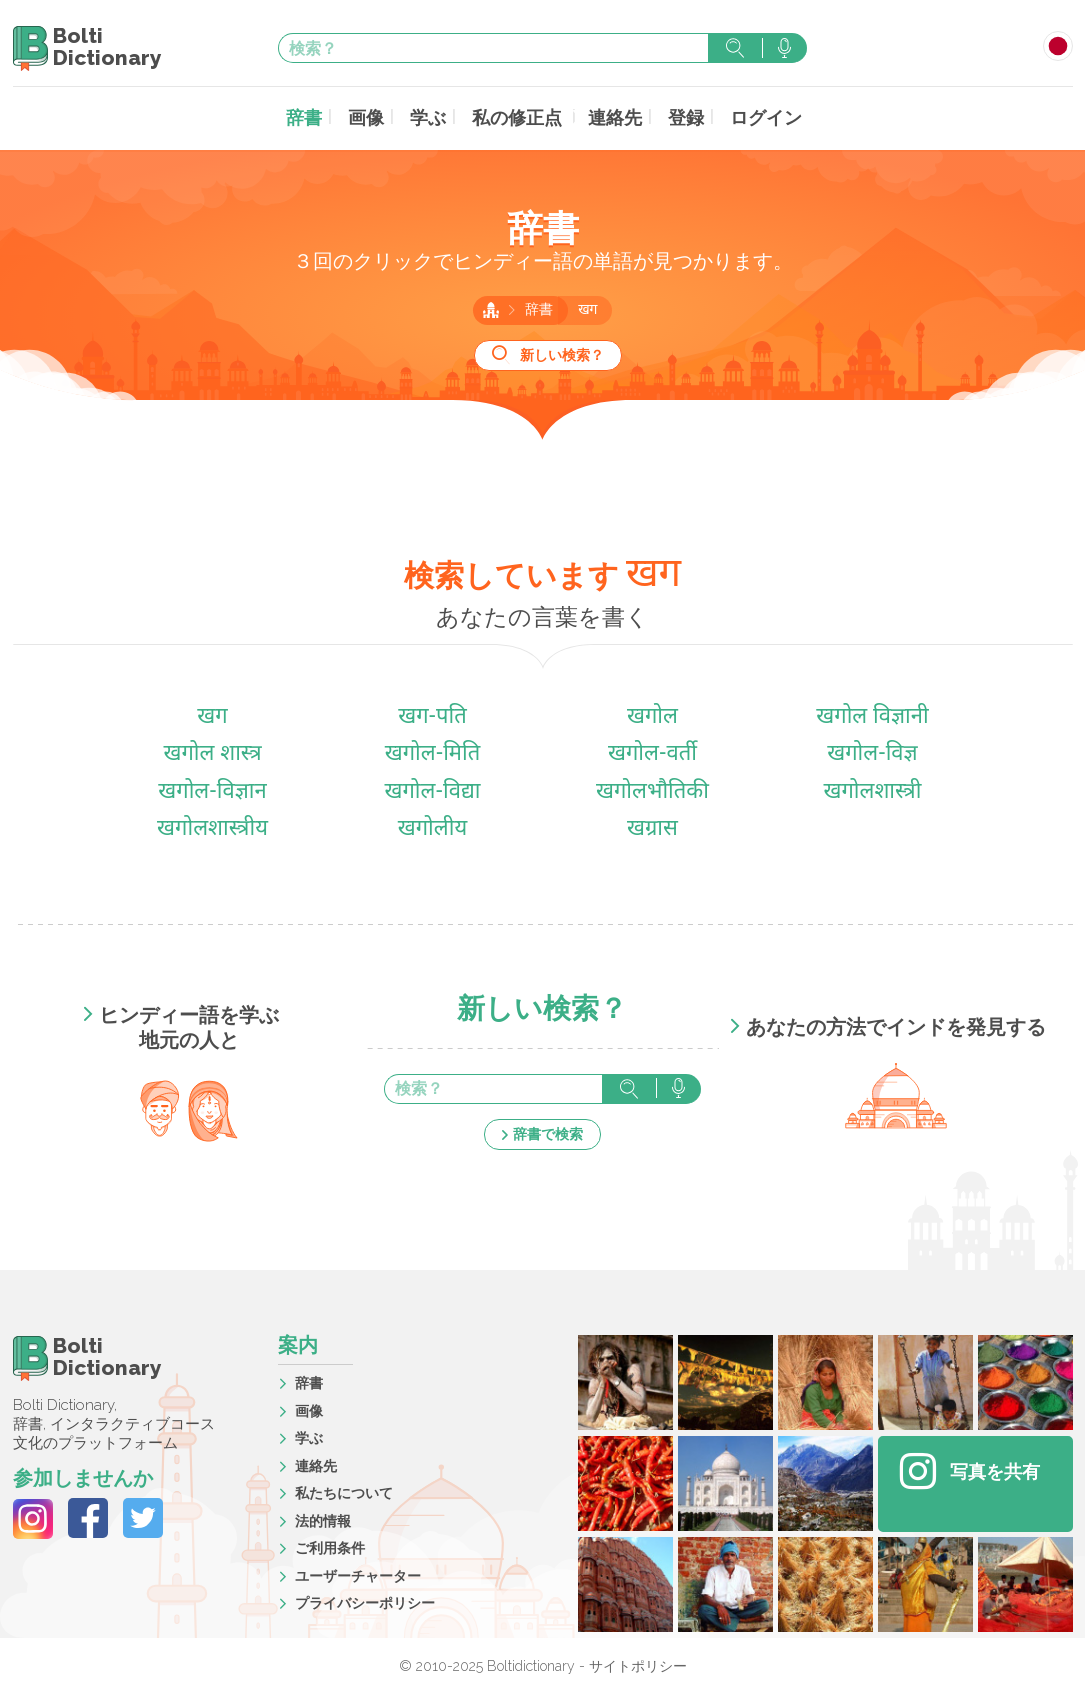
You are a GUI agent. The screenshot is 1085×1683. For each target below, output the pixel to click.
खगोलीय (432, 826)
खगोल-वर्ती (652, 751)
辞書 (322, 116)
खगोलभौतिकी (652, 789)
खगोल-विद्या (432, 789)
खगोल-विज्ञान (212, 789)
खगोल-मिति (433, 751)
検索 (735, 48)
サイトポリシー (638, 1663)
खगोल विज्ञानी (872, 714)
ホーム (491, 307)
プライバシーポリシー (365, 1600)
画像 (380, 116)
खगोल (652, 714)
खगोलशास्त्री (872, 789)
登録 (676, 116)
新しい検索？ (562, 352)
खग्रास (652, 826)
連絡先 (610, 116)
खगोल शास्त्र (212, 751)
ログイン (750, 116)
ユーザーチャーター (358, 1573)
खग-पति (432, 714)
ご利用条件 (330, 1545)
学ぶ (438, 116)
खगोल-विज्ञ (872, 751)
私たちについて (344, 1490)
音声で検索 (784, 48)
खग (587, 307)
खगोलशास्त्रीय (212, 826)
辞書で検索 (548, 1131)
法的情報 (323, 1518)
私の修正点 (520, 116)
